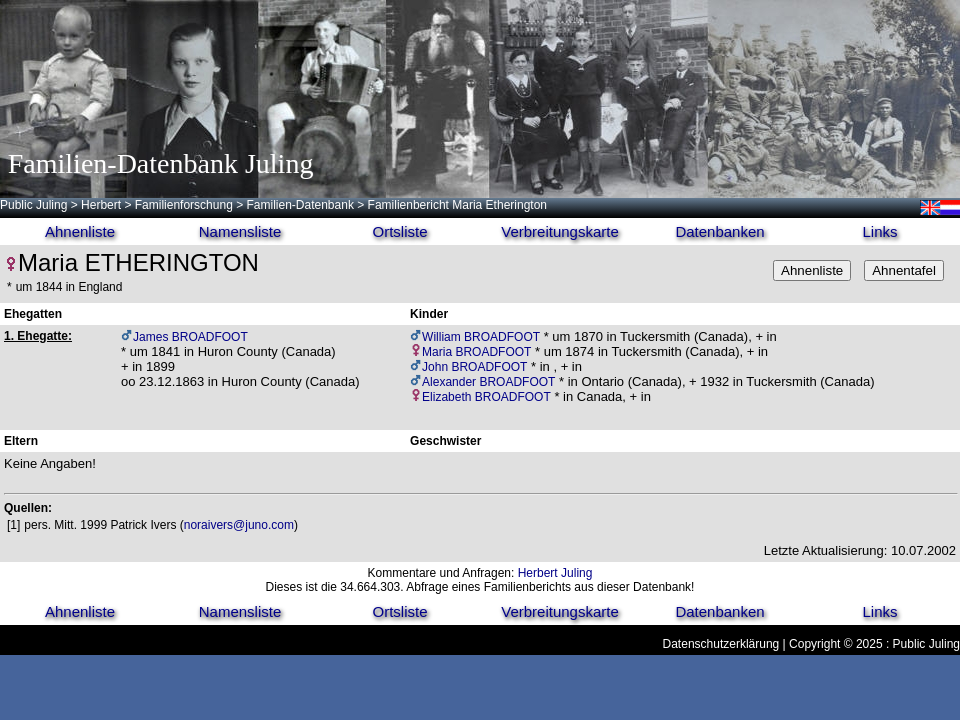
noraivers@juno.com (239, 525)
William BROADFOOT (481, 337)
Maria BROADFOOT (476, 352)
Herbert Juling (555, 573)
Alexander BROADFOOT (488, 382)
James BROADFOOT (190, 337)
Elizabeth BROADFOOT (486, 397)
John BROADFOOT (474, 367)
